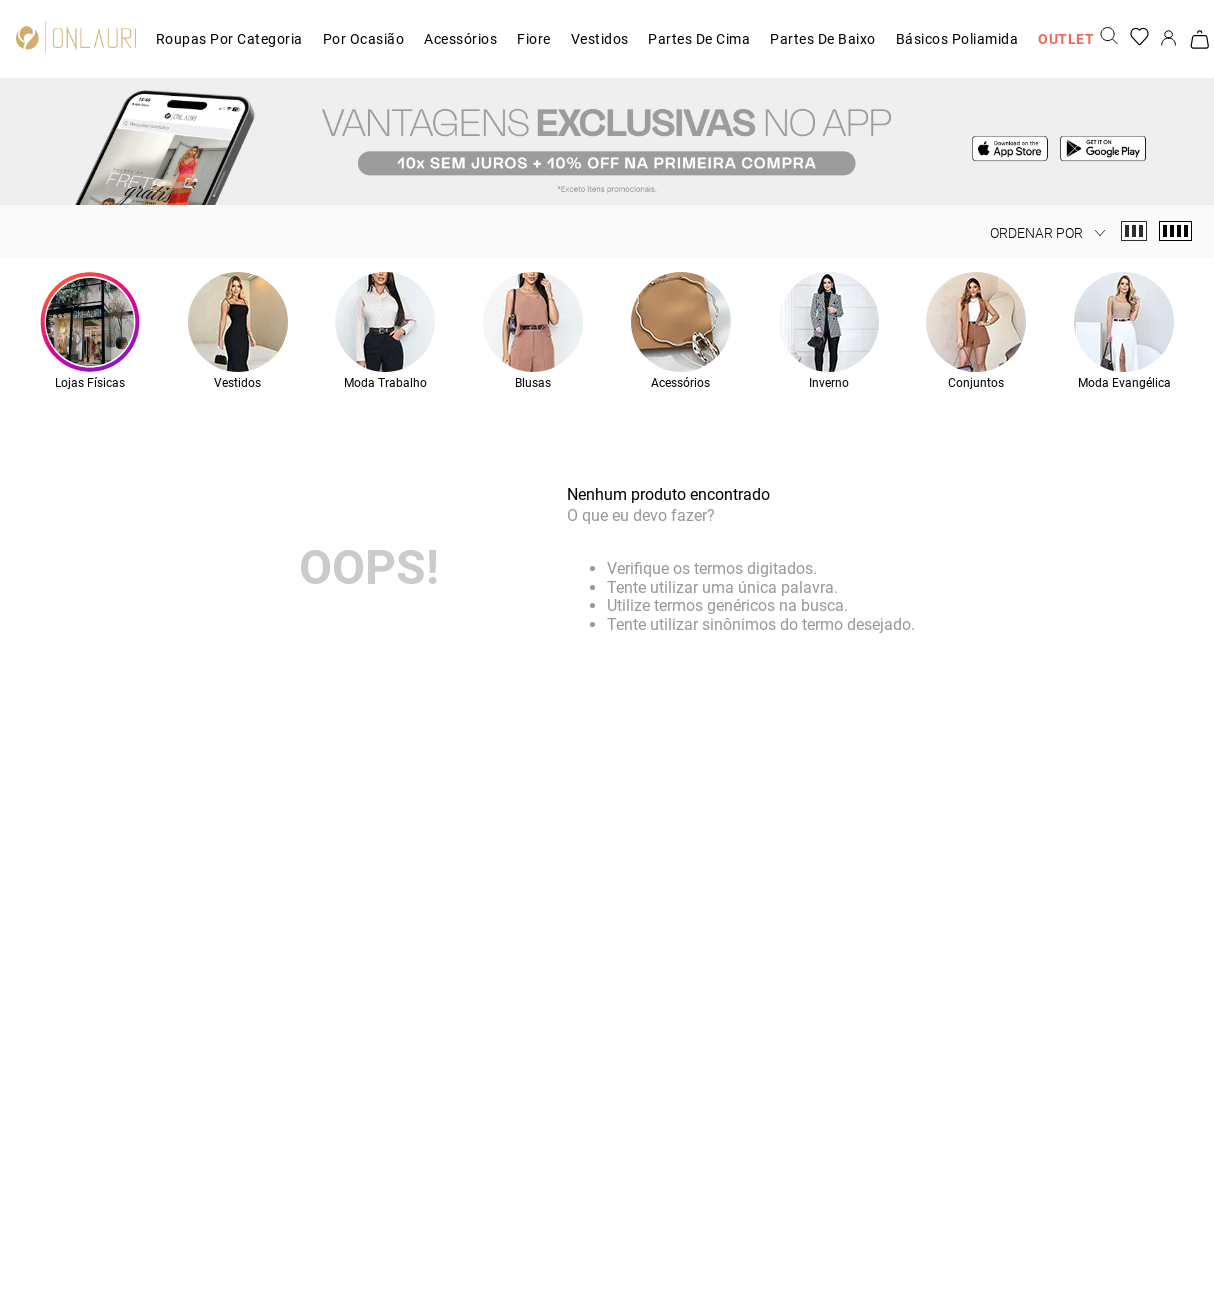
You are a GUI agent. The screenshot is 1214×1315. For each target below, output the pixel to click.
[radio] (1134, 231)
